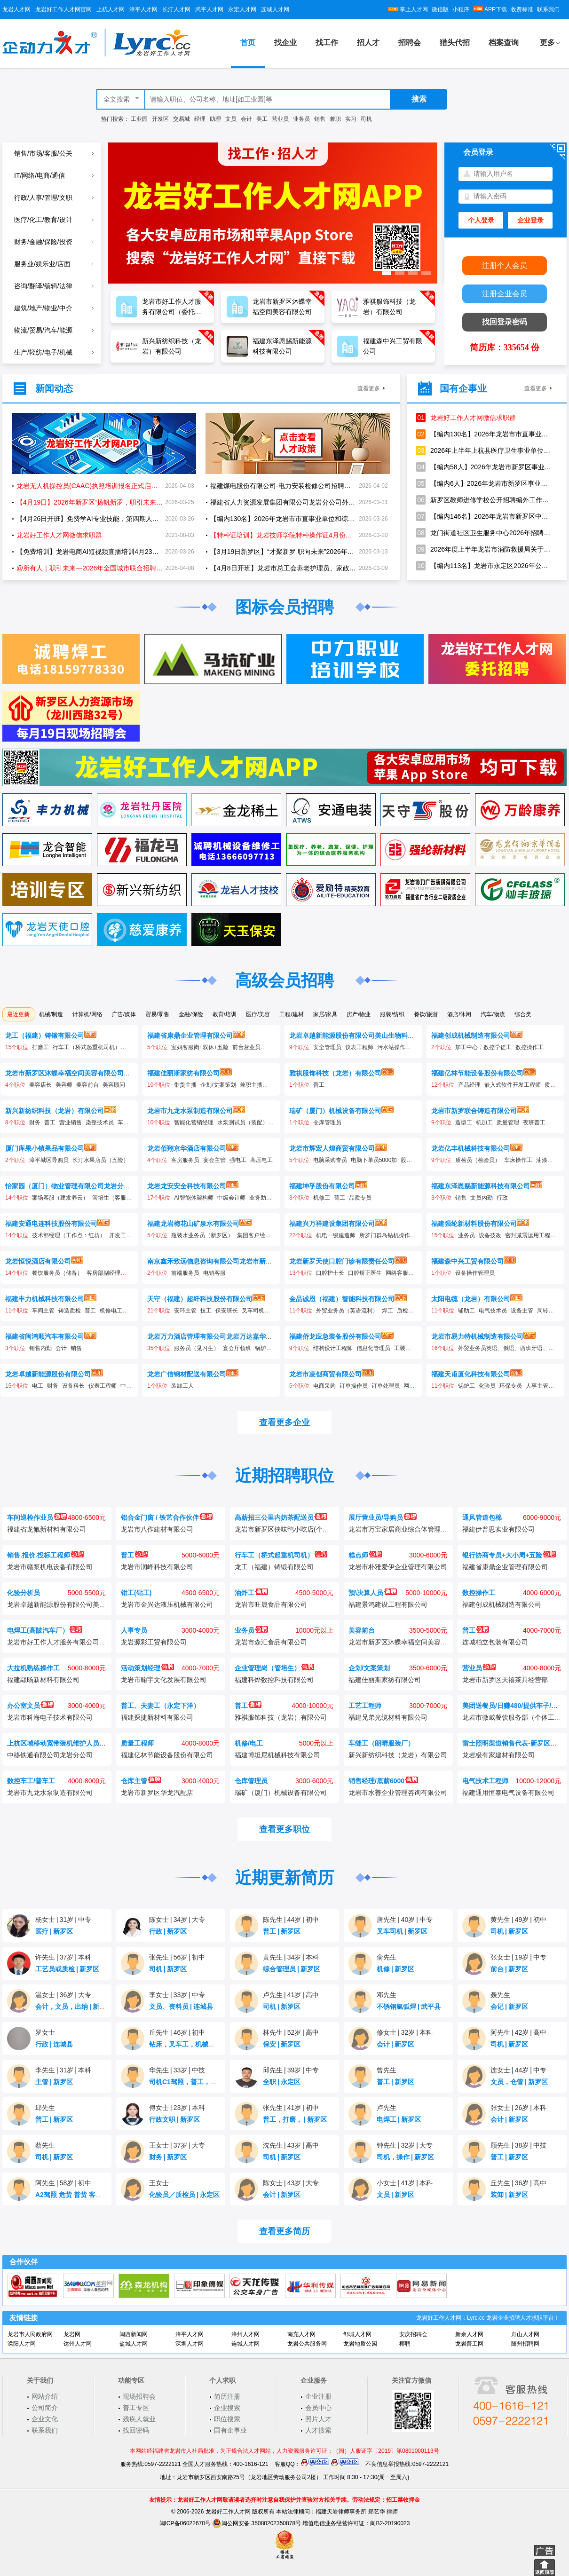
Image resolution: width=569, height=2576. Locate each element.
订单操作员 (354, 1386)
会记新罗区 (509, 2006)
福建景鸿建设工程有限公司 (387, 1604)
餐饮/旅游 (426, 1014)
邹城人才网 (357, 2334)
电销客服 (214, 1273)
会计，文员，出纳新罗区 (73, 2006)
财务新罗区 (168, 2157)
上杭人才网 (110, 9)
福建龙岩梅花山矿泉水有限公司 (193, 1223)
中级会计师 (231, 1197)
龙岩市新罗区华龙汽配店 (157, 1792)
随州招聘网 (525, 2343)
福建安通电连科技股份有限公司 (51, 1223)
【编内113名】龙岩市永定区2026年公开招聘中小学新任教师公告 (484, 565)
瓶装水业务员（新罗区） (202, 1235)
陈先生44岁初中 (291, 1919)
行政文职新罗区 (174, 2119)
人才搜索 (318, 2430)
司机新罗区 (509, 1931)
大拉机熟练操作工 (33, 1668)
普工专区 (136, 2407)
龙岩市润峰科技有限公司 (157, 1567)
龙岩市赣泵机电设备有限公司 (50, 1567)
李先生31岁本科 (63, 2070)
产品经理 (469, 1085)
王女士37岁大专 (177, 2145)
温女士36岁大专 (63, 1995)
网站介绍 (45, 2396)
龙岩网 (71, 2334)
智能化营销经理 (193, 1122)
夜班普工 (534, 1122)
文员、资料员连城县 (181, 2006)
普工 (318, 1085)
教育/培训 (225, 1014)
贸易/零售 (157, 1014)
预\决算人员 (372, 1592)
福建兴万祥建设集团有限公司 (332, 1223)
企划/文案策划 (218, 1085)
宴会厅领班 (237, 1348)
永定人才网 (242, 9)
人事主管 (537, 1386)
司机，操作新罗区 (405, 2157)
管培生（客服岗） (114, 1197)
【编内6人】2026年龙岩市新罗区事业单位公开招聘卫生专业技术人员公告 (484, 483)
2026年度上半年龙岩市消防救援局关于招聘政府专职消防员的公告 (484, 549)
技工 (206, 1310)
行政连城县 (54, 2044)
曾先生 (386, 2070)
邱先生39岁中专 (291, 2070)
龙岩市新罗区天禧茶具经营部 (505, 1679)
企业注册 (318, 2396)
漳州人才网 (245, 2334)
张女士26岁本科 (518, 2107)
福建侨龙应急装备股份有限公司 (335, 1336)
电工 (37, 1386)
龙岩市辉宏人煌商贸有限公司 (332, 1148)
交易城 (181, 119)
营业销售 (70, 1122)
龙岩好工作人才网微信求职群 (466, 417)
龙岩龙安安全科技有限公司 (186, 1186)
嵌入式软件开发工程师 (512, 1085)
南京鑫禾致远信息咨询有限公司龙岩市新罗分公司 (219, 1261)
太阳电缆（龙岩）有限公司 (470, 1299)
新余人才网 (469, 2334)
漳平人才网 (143, 9)
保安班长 (226, 1310)
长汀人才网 (176, 9)
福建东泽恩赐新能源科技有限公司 (480, 1186)
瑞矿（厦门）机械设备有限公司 (335, 1110)
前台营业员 (246, 1047)
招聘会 (409, 43)
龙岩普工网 (469, 2343)
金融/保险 (191, 1014)
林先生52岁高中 (291, 2032)
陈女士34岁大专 (177, 1919)
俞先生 (386, 1957)
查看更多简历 (284, 2231)
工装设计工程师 (414, 1348)
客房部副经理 (103, 1273)
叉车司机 (253, 1310)
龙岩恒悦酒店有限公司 (38, 1261)
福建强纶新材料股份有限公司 (474, 1223)
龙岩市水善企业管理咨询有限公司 (397, 1792)
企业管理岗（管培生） (274, 1668)
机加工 (484, 1122)
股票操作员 (415, 1160)
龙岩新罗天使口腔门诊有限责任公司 (342, 1261)
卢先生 (386, 2107)
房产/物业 (359, 1014)
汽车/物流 (493, 1014)
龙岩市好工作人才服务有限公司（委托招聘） (73, 1642)
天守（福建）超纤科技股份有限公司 (200, 1299)
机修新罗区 (395, 1969)
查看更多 (368, 388)
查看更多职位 (284, 1829)
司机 (366, 119)
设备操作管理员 (475, 1273)
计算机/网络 (87, 1014)
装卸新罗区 (509, 2194)
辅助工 (466, 1310)
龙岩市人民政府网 (30, 2334)
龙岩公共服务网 (307, 2343)
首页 (247, 43)
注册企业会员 (504, 294)
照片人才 (318, 2419)
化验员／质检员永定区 (184, 2194)
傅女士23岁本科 (177, 2107)
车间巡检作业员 (37, 1517)
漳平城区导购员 (49, 1160)
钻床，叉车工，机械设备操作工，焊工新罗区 (217, 2044)
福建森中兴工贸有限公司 (467, 1261)
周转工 (545, 1310)
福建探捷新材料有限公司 (157, 1717)
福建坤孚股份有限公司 (322, 1186)
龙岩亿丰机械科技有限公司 (470, 1148)
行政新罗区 (168, 1931)
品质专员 (360, 1197)
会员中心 (318, 2407)
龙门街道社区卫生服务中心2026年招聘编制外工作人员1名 (484, 532)
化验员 (487, 1386)
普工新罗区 (281, 1931)
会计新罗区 (395, 2044)
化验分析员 (23, 1592)
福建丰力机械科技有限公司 (44, 1299)
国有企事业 (230, 2430)
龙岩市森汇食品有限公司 (271, 1642)
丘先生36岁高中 (518, 2183)
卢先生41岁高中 (291, 1995)
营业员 (280, 119)
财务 (34, 1122)
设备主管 (522, 1310)
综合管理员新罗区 (291, 1969)
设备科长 (73, 1386)
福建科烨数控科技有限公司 (274, 1679)
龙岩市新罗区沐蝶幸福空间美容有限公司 (64, 1073)
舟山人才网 (525, 2334)
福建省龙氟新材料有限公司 (46, 1529)
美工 (262, 119)
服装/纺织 (392, 1014)
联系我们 (548, 9)
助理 (215, 119)
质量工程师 (137, 1743)
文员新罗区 (395, 2194)
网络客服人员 (402, 1273)
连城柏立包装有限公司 (495, 1642)
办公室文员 (30, 1705)
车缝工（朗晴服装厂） (381, 1743)
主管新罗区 (54, 2082)
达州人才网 (77, 2343)
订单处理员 (385, 1386)
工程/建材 (291, 1014)
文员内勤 (481, 1197)
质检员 (405, 1310)
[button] (386, 273)
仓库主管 (141, 1781)
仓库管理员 (327, 1122)
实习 (350, 119)
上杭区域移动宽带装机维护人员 (60, 1743)
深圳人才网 (189, 2343)
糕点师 (365, 1555)
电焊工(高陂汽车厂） (44, 1630)
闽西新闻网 (133, 2334)
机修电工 (111, 1310)
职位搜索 (227, 2419)
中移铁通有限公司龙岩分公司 (50, 1755)
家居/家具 (325, 1014)
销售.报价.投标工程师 (45, 1555)
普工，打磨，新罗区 (295, 2119)
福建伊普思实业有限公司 (498, 1529)
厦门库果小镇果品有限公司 (44, 1148)
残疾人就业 (139, 2419)
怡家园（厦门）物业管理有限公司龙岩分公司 (71, 1186)
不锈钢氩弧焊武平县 (409, 2006)
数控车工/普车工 (31, 1781)
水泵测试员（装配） (242, 1122)
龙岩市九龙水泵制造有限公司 (190, 1110)
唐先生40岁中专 (405, 1919)
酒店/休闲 (459, 1014)
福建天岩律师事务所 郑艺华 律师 (357, 2511)
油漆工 (544, 1160)
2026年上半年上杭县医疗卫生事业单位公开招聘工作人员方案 (484, 450)
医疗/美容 (258, 1014)
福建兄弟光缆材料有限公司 (387, 1717)
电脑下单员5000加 (374, 1160)
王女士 (159, 2183)
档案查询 (504, 43)
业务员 (301, 119)
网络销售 (414, 1386)
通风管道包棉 (482, 1517)
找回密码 (136, 2430)
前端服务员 (185, 1273)
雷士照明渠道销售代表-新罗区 (513, 1743)
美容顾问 (114, 1085)
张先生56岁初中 (177, 1957)
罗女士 (45, 2032)
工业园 (139, 119)
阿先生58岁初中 (63, 2183)
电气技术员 (493, 1310)
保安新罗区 (281, 2044)
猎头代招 (455, 43)
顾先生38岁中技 (518, 2145)
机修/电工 (249, 1743)
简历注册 (227, 2396)
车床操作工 (518, 1160)
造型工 (463, 1122)
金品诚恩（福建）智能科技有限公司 (342, 1299)
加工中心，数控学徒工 (483, 1047)
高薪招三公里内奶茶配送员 (281, 1517)
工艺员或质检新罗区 (67, 1969)
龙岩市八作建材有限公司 (157, 1529)
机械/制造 (51, 1014)
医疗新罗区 (54, 1931)
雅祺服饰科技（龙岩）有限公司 (335, 1073)
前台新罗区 (509, 1969)
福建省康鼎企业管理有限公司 (190, 1035)
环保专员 (510, 1386)
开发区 (160, 119)
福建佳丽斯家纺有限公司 (183, 1073)
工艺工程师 (364, 1705)
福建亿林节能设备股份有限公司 (477, 1073)
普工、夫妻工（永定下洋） (160, 1705)
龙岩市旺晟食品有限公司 (271, 1604)
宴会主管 (214, 1160)
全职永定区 (281, 2082)
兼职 (335, 119)
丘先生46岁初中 (177, 2032)
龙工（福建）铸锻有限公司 (44, 1035)
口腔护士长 (330, 1273)
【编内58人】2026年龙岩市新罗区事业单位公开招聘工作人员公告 (484, 467)
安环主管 (185, 1310)
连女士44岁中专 (518, 2070)
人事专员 (134, 1630)
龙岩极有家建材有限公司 (498, 1755)
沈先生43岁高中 (291, 2145)
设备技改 (490, 1235)
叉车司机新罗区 (402, 1931)
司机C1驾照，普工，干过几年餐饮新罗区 (211, 2082)
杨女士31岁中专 (63, 1919)
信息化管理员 (373, 1348)
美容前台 (87, 1085)
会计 (246, 119)
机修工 (321, 1197)
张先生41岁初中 (291, 2107)
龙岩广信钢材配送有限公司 (186, 1374)
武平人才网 (209, 9)
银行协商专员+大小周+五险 (509, 1555)
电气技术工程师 (485, 1781)
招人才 (368, 43)
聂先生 (500, 1995)
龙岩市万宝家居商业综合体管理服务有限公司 (414, 1529)
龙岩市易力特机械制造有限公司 (477, 1336)
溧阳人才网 (22, 2343)
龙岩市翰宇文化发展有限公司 (163, 1679)
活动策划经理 (147, 1668)
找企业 (285, 43)
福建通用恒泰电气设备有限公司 (508, 1792)
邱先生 (45, 2107)
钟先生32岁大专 (405, 2145)
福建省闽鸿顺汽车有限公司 (44, 1336)
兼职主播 (251, 1085)
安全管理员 (327, 1047)
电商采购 (324, 1386)
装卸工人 (182, 1386)
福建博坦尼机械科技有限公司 (277, 1755)
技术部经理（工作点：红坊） (68, 1235)
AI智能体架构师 (193, 1197)
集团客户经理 (254, 1235)
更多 (547, 43)
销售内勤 (40, 1348)
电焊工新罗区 (399, 2119)
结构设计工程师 (333, 1348)
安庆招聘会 (413, 2334)
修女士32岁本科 (405, 2032)
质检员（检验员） (477, 1160)
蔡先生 (45, 2145)
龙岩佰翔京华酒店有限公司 (186, 1148)
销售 (319, 119)
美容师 (63, 1085)
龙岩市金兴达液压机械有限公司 (167, 1604)
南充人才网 (301, 2334)
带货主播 (185, 1085)
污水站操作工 (394, 1047)
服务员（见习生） (196, 1348)
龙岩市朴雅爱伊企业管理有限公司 (397, 1567)
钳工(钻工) (136, 1592)
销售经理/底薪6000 (383, 1781)
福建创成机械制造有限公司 (470, 1035)
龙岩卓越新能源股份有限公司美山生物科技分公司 (361, 1035)
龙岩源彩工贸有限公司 (154, 1642)
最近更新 (18, 1014)
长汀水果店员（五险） (100, 1160)
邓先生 (386, 1995)
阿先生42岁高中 (518, 2032)
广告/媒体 (124, 1014)
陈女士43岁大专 (291, 2183)
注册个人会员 (504, 265)
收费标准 (522, 9)
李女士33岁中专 (177, 1995)
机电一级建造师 (336, 1235)
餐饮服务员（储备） (57, 1273)
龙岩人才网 (16, 9)
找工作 (327, 43)
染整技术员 (100, 1122)
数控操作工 (529, 1047)
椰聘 (405, 2343)
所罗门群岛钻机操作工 (387, 1235)
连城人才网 (275, 9)
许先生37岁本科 (63, 1957)
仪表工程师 (359, 1047)
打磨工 (40, 1047)
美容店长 (40, 1085)
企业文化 (45, 2419)
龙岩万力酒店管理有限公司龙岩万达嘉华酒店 (213, 1336)
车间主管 (43, 1310)
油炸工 (251, 1592)
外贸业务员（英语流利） (347, 1310)
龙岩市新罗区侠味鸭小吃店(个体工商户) (293, 1529)
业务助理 (260, 1197)
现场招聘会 (139, 2396)
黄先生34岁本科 (291, 1957)
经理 (199, 119)
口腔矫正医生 (365, 1273)
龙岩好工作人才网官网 (63, 9)
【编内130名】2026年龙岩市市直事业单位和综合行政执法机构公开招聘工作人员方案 (484, 434)
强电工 (237, 1160)
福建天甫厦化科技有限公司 (470, 1374)
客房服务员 (185, 1160)
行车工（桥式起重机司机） (86, 1047)
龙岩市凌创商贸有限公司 (325, 1374)
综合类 (522, 1014)
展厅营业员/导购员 (382, 1517)
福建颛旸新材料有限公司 (43, 1679)
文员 (231, 119)
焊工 (387, 1310)
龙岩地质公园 (360, 2343)
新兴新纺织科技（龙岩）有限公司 (54, 1110)
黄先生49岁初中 (518, 1919)
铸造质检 (69, 1310)
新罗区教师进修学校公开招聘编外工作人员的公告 (484, 500)
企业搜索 (227, 2407)
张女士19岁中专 (518, 1957)
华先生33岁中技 (177, 2070)
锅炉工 (466, 1386)
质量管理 (508, 1122)
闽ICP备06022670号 (185, 2523)
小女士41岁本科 (405, 2183)
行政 (502, 1197)
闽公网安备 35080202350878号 (256, 2523)
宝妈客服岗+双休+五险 (200, 1047)
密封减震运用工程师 (530, 1235)
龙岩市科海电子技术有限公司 (50, 1717)
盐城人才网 (133, 2343)
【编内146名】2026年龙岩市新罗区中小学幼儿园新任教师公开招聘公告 (484, 516)
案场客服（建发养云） (60, 1197)
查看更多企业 (284, 1422)
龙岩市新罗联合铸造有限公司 (474, 1110)
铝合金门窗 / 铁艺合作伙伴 (167, 1517)
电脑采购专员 (330, 1160)
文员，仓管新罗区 (519, 2082)
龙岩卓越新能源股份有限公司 (48, 1374)
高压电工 (261, 1160)
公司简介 (45, 2407)
